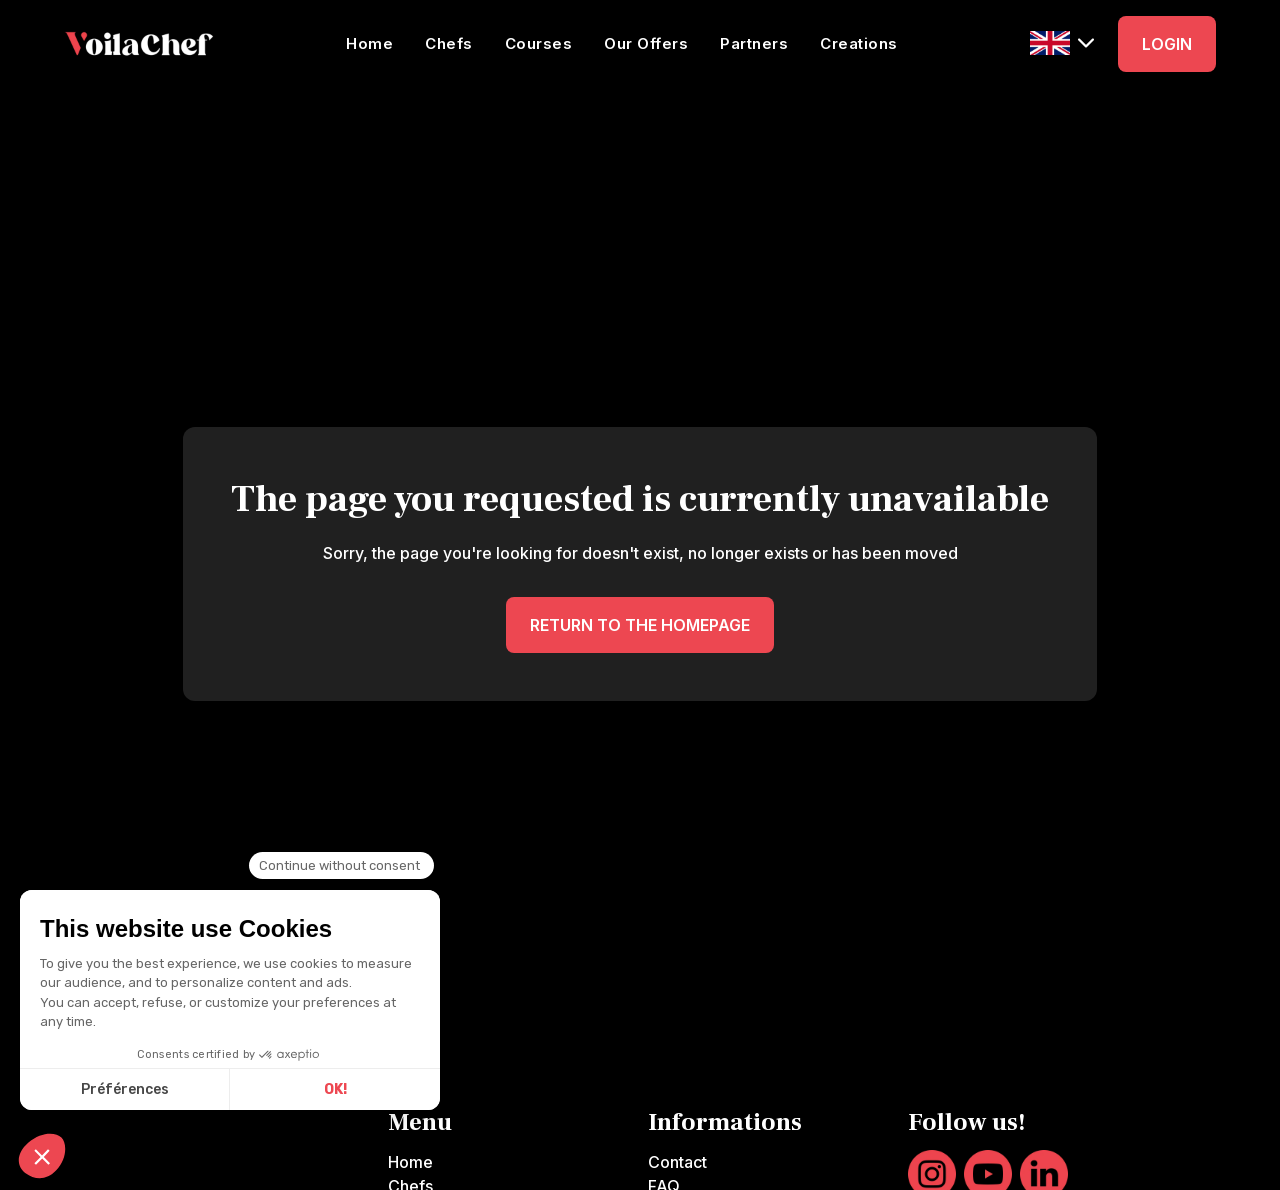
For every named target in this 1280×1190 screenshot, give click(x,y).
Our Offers (646, 43)
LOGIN (1167, 44)
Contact (677, 1162)
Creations (859, 43)
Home (369, 43)
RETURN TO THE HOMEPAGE (640, 625)
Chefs (449, 43)
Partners (754, 43)
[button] (1062, 42)
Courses (539, 43)
